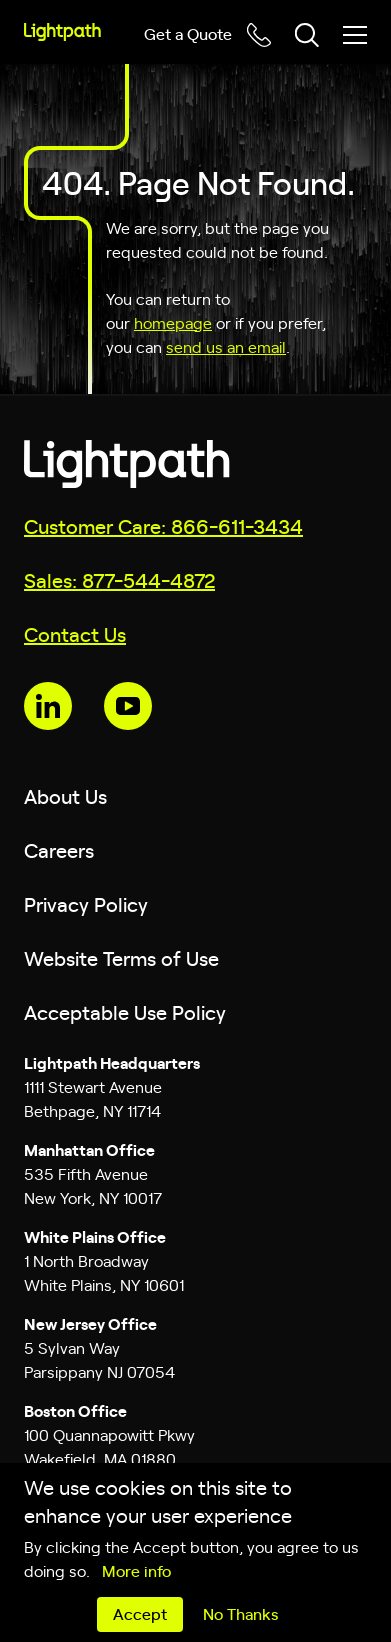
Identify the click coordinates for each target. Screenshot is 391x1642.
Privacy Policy (86, 903)
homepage (173, 322)
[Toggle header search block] (307, 35)
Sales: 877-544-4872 (119, 579)
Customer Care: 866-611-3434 (163, 525)
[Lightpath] (62, 32)
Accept (140, 1613)
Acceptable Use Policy (125, 1011)
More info (136, 1570)
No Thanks (240, 1613)
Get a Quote (188, 33)
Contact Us (75, 633)
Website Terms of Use (121, 957)
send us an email (226, 346)
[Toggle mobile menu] (355, 35)
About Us (65, 795)
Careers (59, 849)
